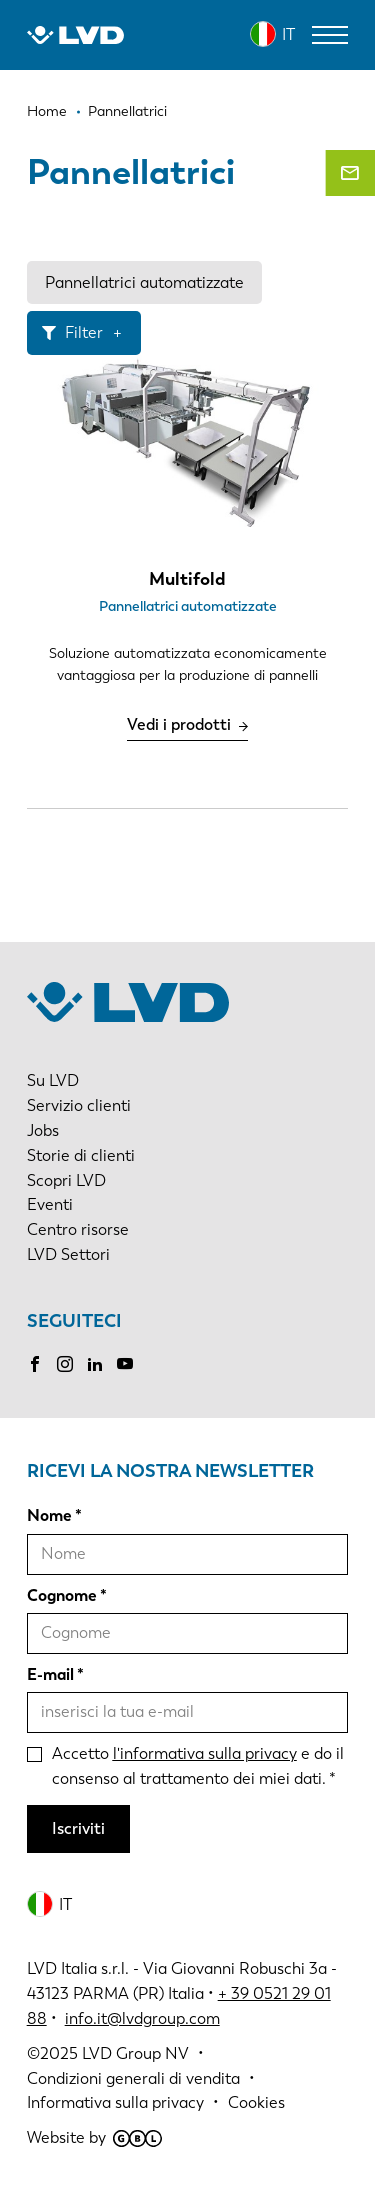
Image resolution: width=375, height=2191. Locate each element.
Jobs (43, 1130)
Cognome (62, 1595)
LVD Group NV (135, 2053)
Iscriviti (78, 1828)
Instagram (65, 1364)
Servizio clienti (79, 1105)
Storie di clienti (81, 1155)
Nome (49, 1515)
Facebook (35, 1364)
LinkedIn (95, 1364)
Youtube (125, 1364)
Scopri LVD (66, 1180)
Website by (94, 2137)
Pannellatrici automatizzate (144, 282)
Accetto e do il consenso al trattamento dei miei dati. (198, 1766)
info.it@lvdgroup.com (142, 2018)
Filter (84, 332)
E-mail (50, 1674)
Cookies (256, 2102)
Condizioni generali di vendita (133, 2078)
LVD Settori (68, 1254)
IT (288, 34)
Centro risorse (78, 1229)
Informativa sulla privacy (115, 2102)
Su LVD (53, 1080)
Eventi (50, 1204)
